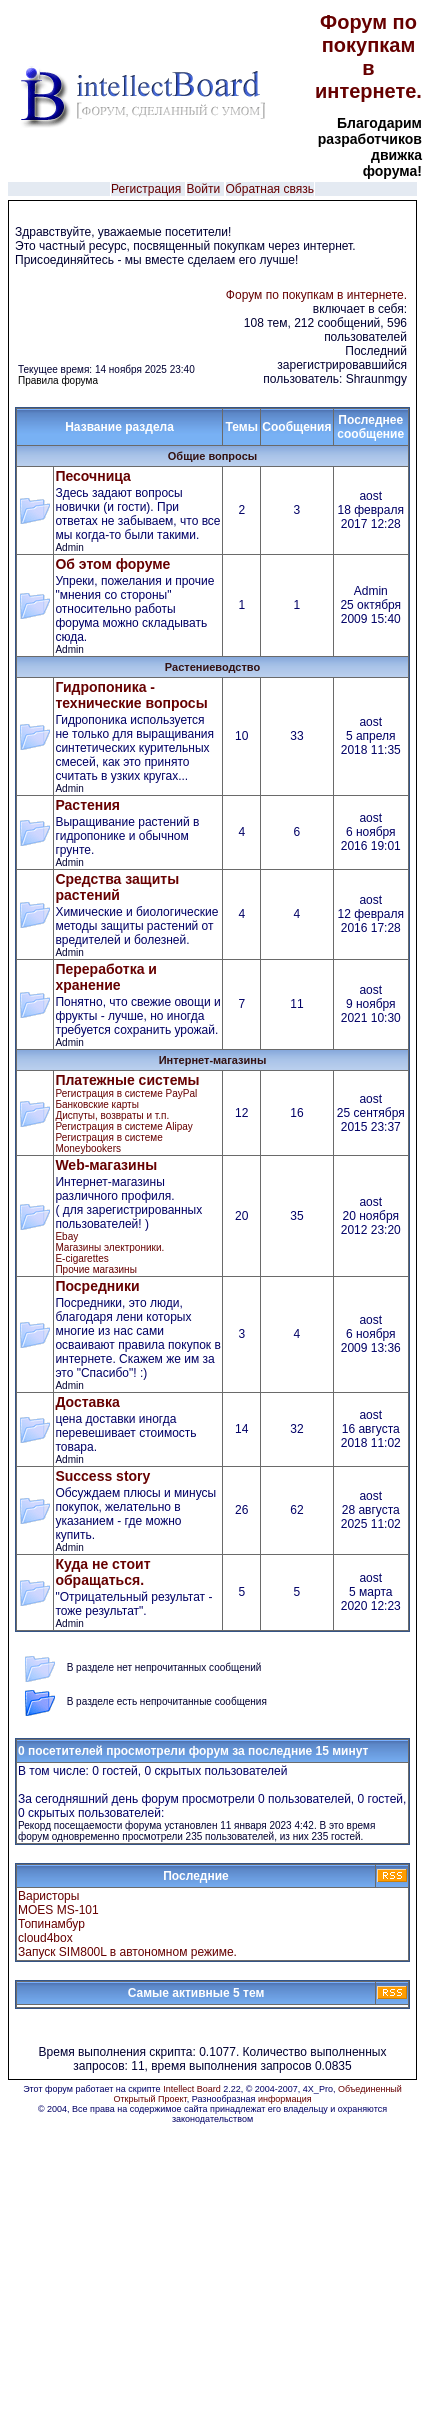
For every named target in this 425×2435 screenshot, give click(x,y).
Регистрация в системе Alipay (123, 1126)
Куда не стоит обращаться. (102, 1572)
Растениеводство (212, 667)
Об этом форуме (112, 564)
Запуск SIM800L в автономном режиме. (127, 1952)
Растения (87, 805)
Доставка (87, 1402)
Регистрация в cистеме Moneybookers (108, 1143)
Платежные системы (127, 1080)
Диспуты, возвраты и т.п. (112, 1115)
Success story (102, 1476)
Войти (204, 189)
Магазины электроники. (109, 1247)
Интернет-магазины (213, 1060)
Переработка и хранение (106, 977)
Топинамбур (51, 1924)
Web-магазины (106, 1165)
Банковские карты (96, 1104)
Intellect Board (192, 2089)
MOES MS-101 (58, 1910)
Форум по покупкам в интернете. (368, 56)
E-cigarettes (81, 1258)
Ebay (66, 1236)
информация (285, 2099)
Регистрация (146, 189)
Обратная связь (270, 189)
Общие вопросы (212, 456)
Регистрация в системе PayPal (126, 1093)
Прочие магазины (95, 1269)
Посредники (97, 1286)
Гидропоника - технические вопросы (131, 695)
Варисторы (48, 1896)
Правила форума (58, 380)
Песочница (92, 476)
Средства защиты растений (117, 887)
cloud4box (45, 1938)
